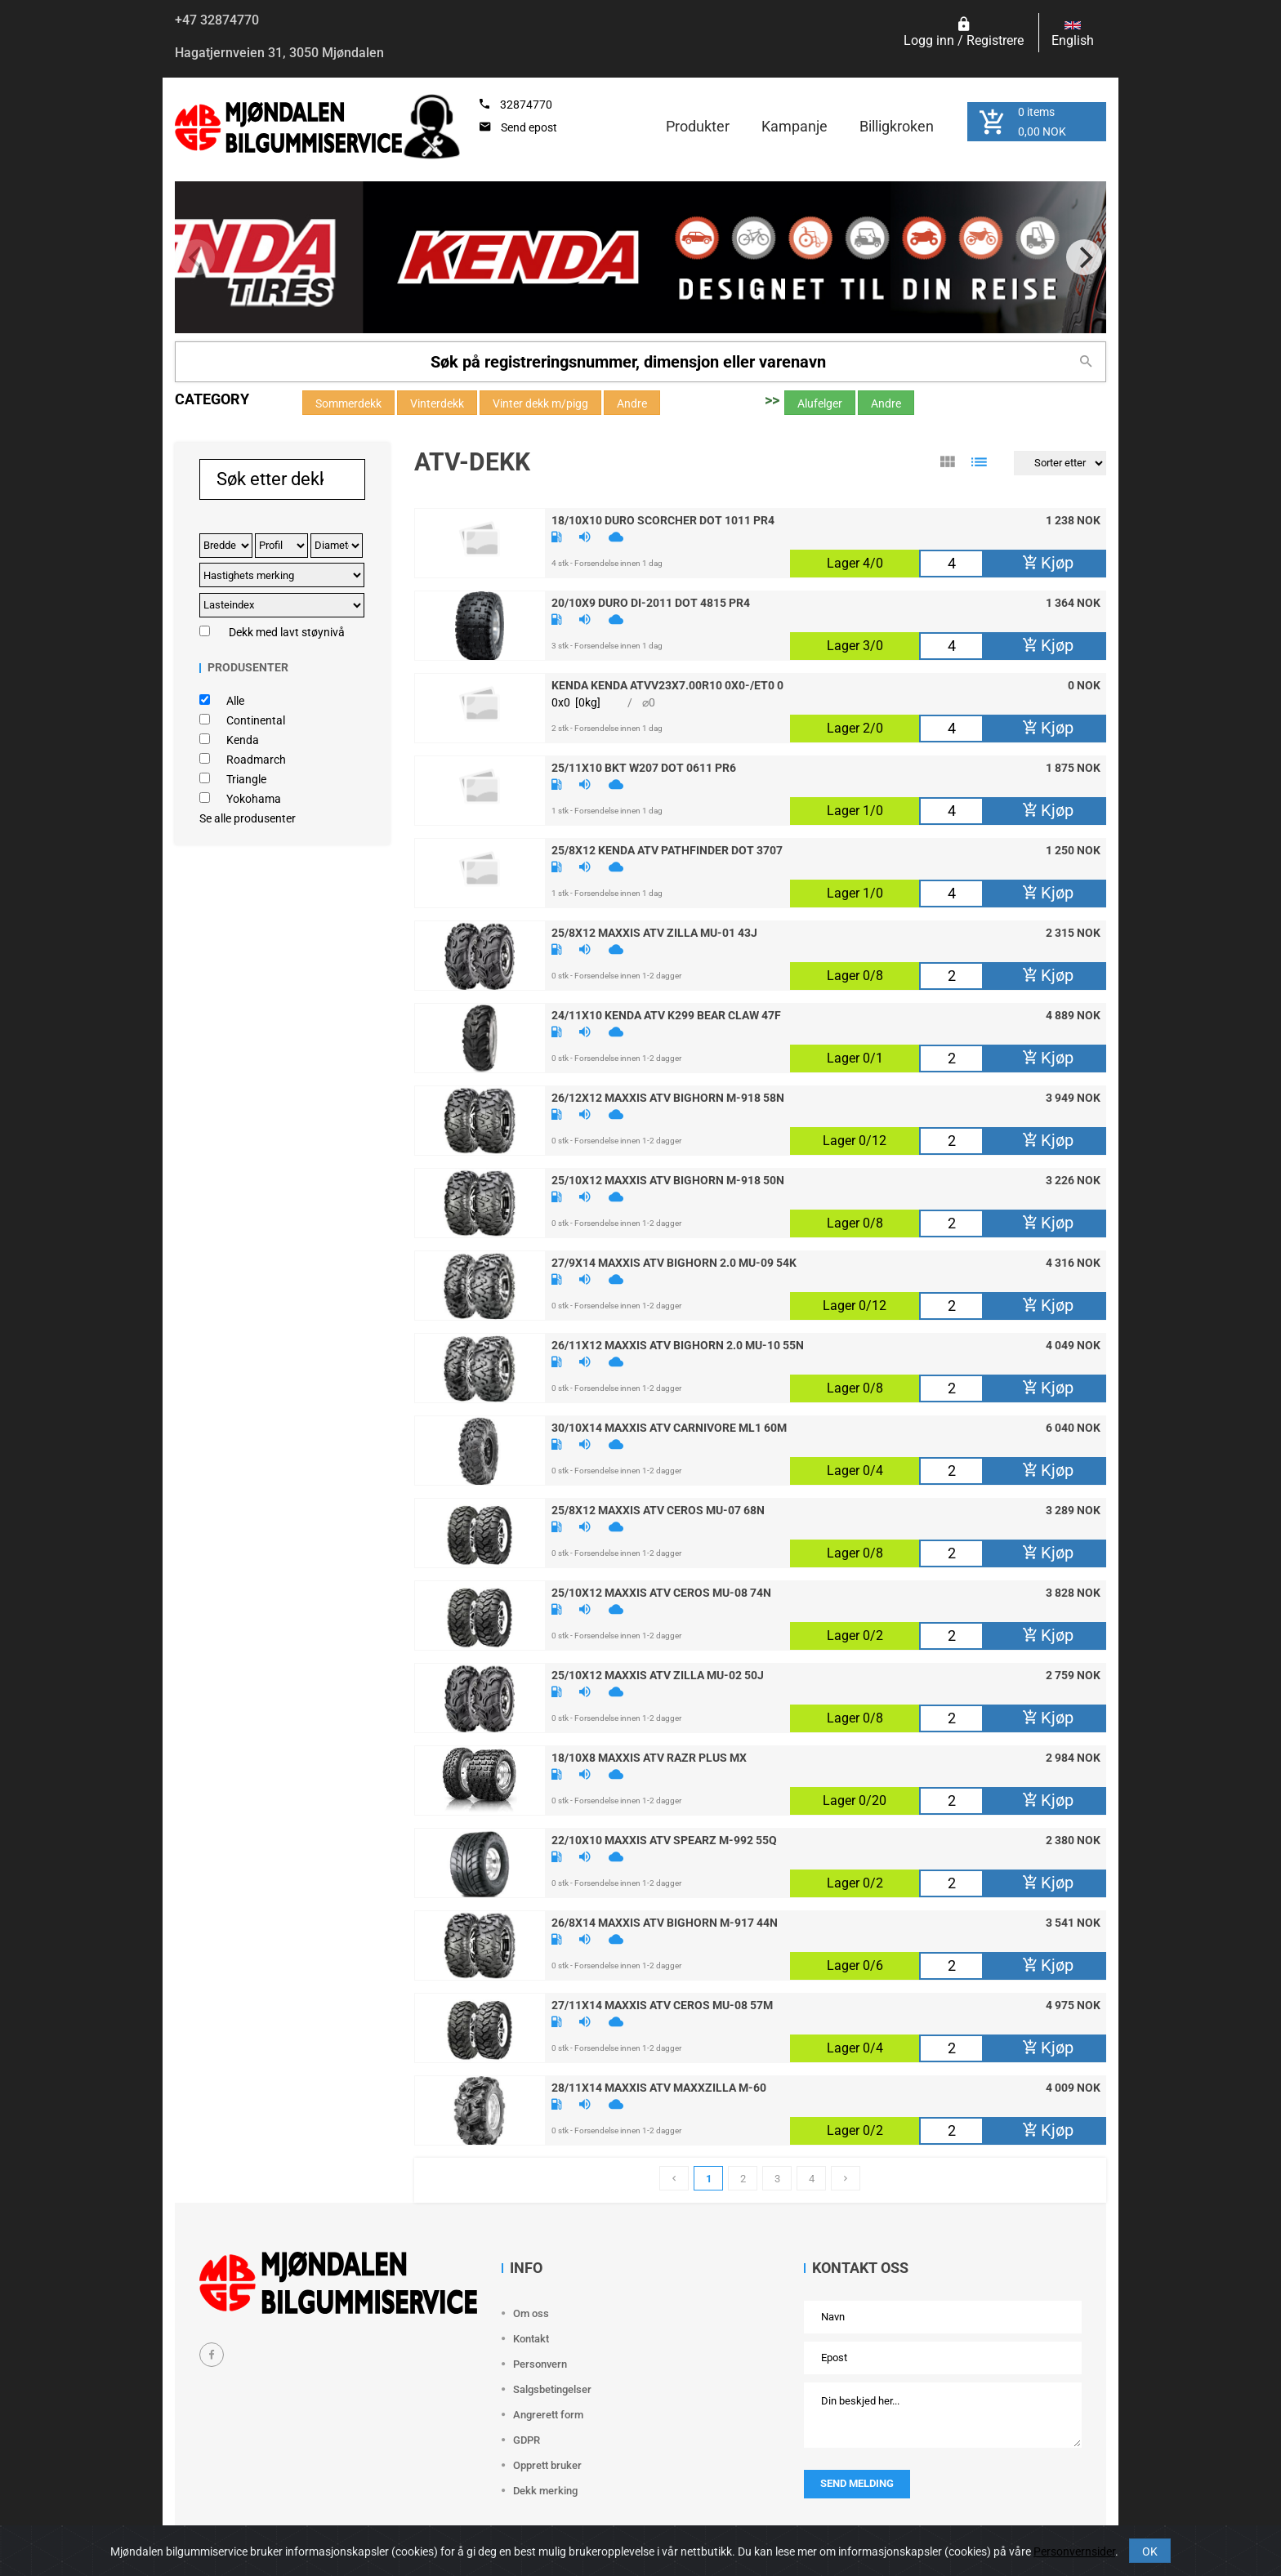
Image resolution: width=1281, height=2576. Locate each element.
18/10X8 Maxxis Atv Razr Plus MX (649, 1757)
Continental (255, 720)
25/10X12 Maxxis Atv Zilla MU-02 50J (657, 1674)
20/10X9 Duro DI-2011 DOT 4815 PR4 (650, 602)
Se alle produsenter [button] (247, 818)
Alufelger (819, 403)
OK (1150, 2551)
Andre (632, 403)
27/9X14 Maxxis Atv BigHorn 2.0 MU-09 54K (674, 1262)
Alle (235, 700)
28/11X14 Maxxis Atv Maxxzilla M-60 (658, 2086)
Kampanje (794, 126)
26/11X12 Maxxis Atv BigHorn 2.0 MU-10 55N (677, 1344)
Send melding (857, 2483)
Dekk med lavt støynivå (287, 632)
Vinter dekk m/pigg (540, 403)
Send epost (529, 127)
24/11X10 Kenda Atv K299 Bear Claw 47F (666, 1014)
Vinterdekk (437, 403)
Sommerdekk (348, 403)
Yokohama (253, 798)
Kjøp (1048, 563)
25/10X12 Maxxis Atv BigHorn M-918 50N (667, 1179)
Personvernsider (1074, 2551)
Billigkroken (896, 126)
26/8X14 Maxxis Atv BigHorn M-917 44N (664, 1922)
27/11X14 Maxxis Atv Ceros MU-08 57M (662, 2004)
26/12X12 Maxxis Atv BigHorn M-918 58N (667, 1097)
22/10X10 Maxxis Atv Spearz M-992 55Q (664, 1839)
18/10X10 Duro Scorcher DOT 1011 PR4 (662, 519)
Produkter (698, 126)
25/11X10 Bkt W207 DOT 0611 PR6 (643, 767)
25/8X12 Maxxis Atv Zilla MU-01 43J (654, 932)
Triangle (246, 779)
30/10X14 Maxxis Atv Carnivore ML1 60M (669, 1427)
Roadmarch (256, 759)
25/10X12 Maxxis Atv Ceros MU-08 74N (661, 1592)
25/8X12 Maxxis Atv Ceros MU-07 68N (658, 1509)
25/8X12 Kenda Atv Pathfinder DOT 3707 (667, 849)
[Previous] (197, 257)
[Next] (1084, 257)
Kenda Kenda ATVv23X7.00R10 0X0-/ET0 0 (667, 684)
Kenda (242, 740)
